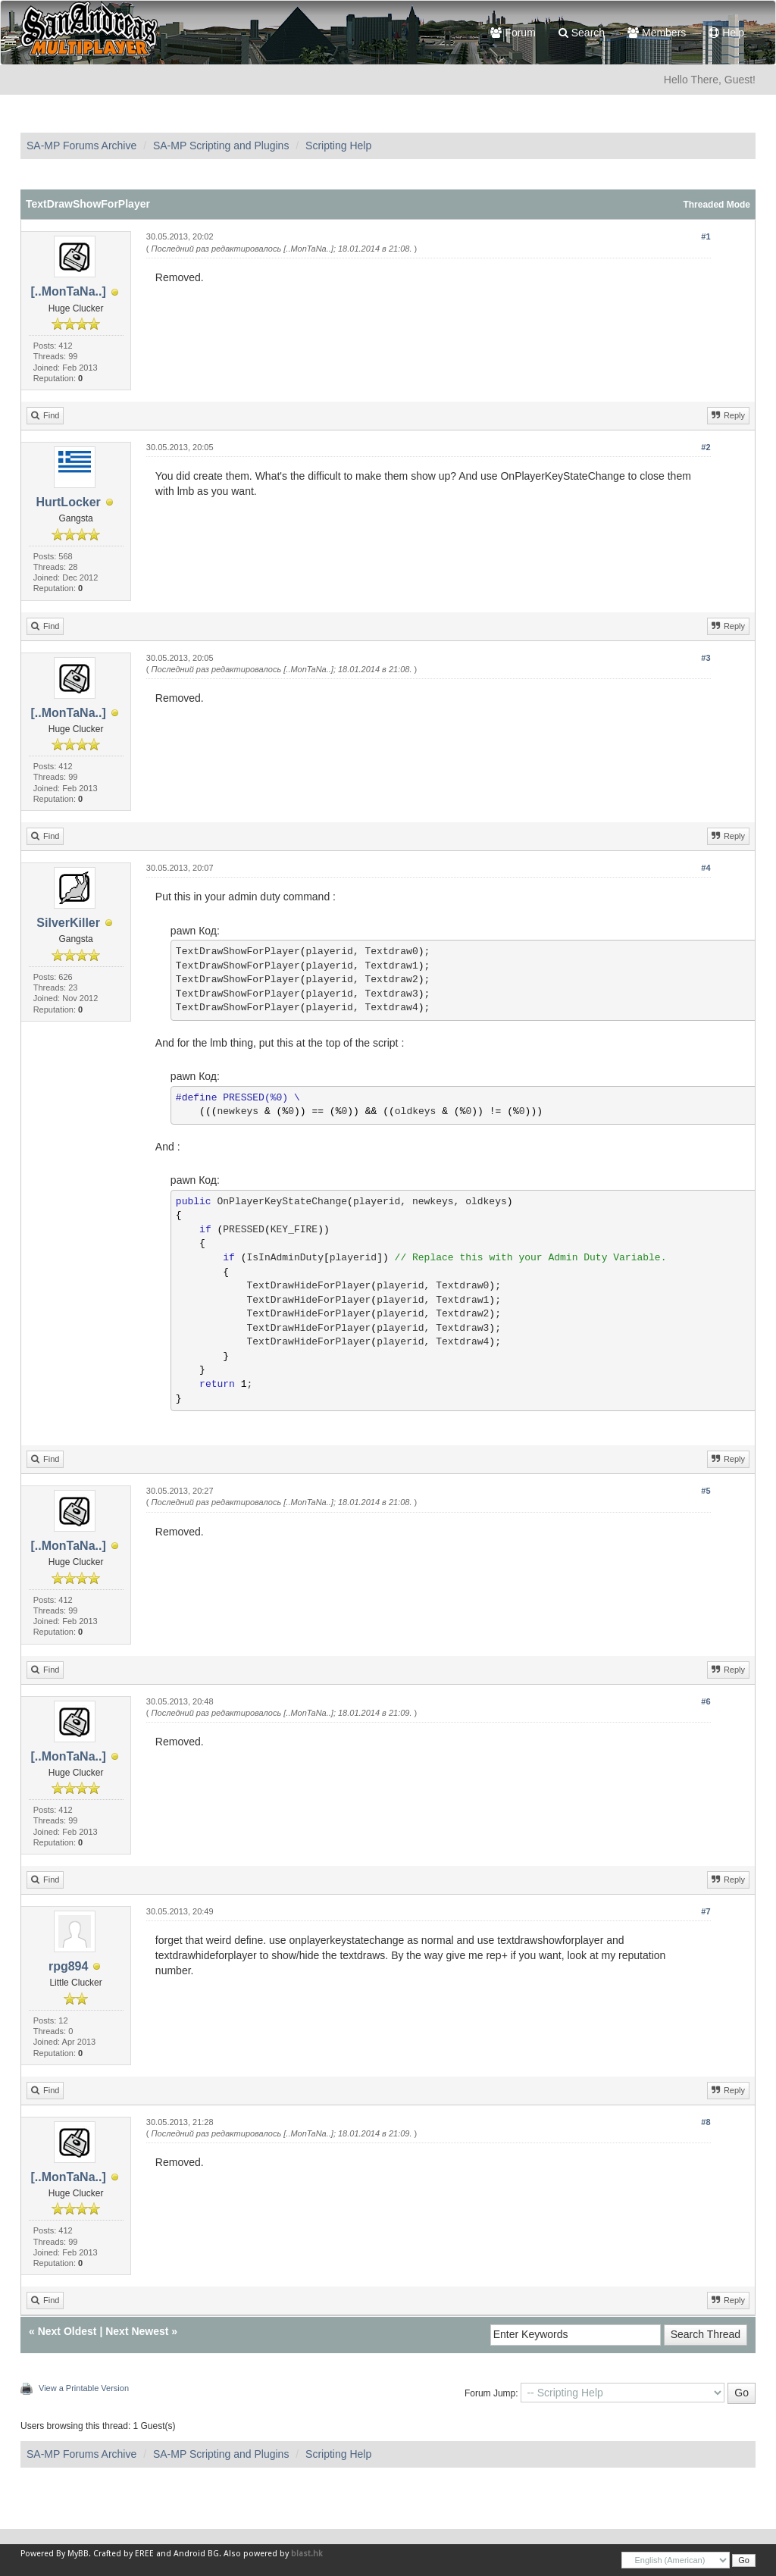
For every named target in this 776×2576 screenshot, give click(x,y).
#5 (705, 1490)
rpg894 (68, 1966)
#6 (705, 1701)
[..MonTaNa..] (68, 291)
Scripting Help (338, 145)
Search (582, 33)
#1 (705, 236)
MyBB (78, 2554)
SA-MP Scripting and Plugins (221, 145)
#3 (705, 657)
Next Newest (136, 2331)
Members (656, 33)
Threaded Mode (716, 204)
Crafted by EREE (123, 2554)
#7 (705, 1911)
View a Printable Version (84, 2388)
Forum (512, 33)
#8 (705, 2122)
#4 (705, 867)
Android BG (196, 2554)
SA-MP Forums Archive (81, 145)
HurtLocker (68, 502)
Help (726, 33)
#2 (705, 447)
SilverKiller (68, 922)
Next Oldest (67, 2331)
